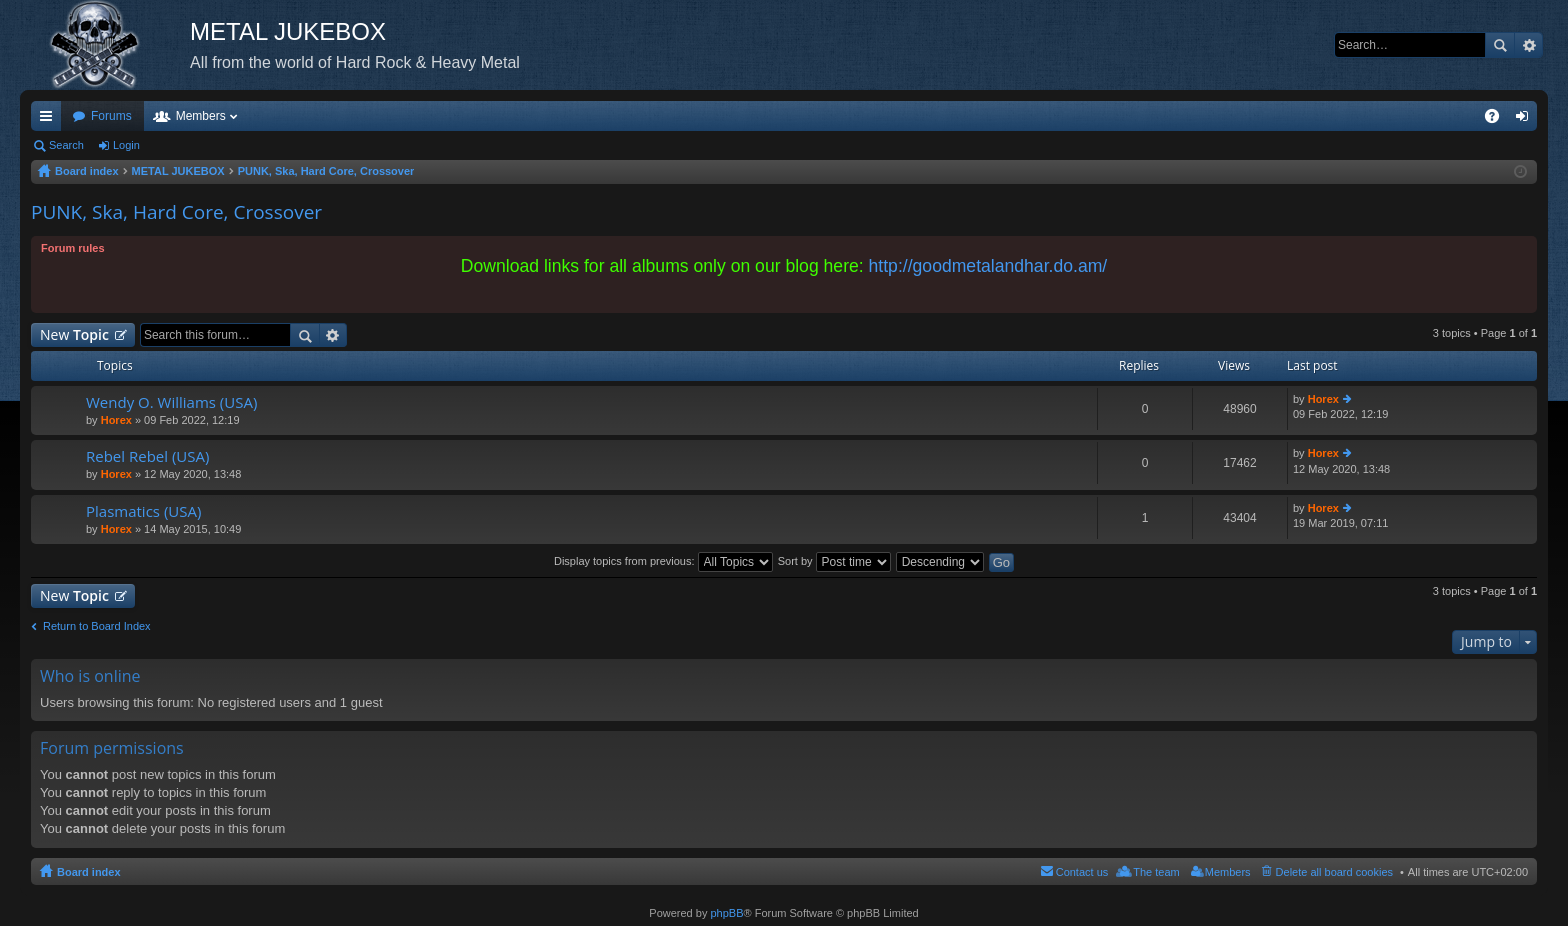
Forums (111, 116)
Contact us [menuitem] (1082, 872)
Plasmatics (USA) (143, 511)
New (74, 334)
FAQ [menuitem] (1498, 120)
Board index (89, 872)
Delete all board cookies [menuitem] (1334, 872)
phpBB (726, 913)
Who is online (90, 676)
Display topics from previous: (663, 561)
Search (1500, 45)
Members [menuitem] (1228, 872)
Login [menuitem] (1526, 120)
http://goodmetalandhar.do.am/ (988, 266)
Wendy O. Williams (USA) (171, 402)
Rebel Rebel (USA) (147, 456)
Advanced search (1528, 45)
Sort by (834, 561)
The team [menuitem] (1156, 872)
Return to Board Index (97, 626)
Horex (116, 420)
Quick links (50, 120)
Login (126, 145)
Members (201, 116)
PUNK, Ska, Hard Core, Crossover (176, 212)
